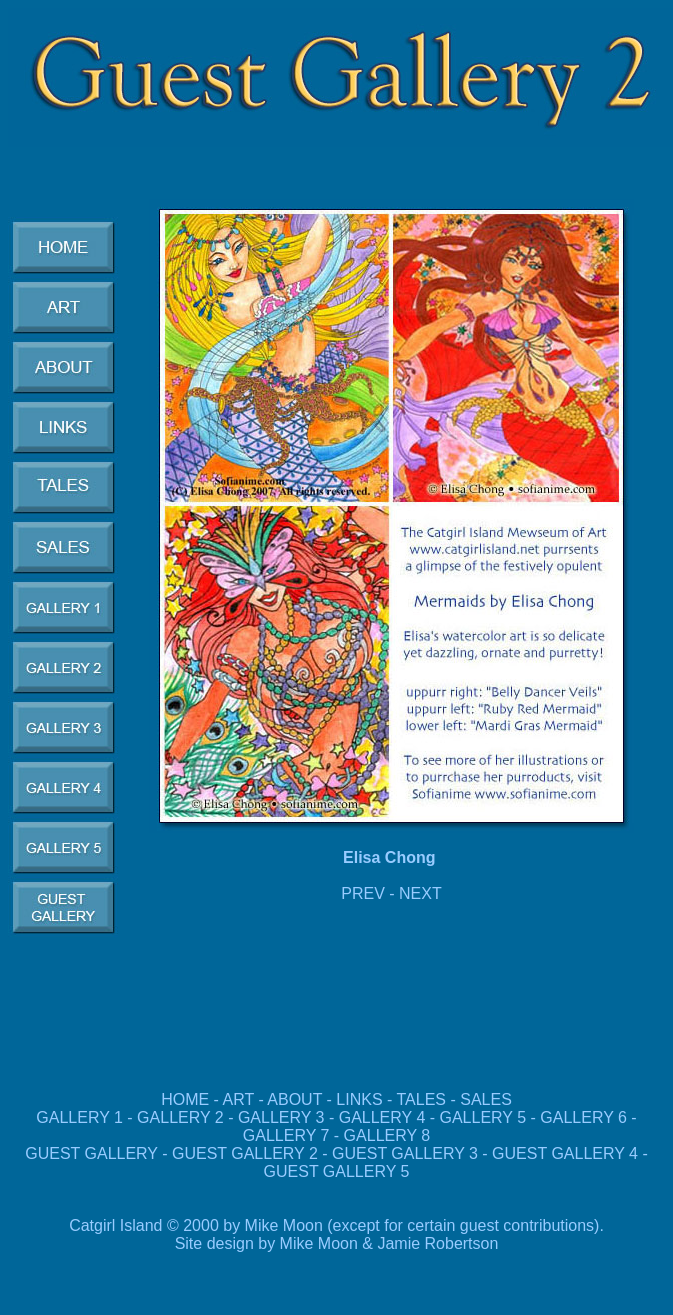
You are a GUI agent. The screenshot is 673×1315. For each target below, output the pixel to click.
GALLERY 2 (180, 1117)
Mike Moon (319, 1243)
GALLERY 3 (281, 1117)
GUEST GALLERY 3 (407, 1153)
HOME (185, 1099)
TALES (422, 1099)
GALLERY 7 (286, 1135)
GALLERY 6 (583, 1117)
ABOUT (294, 1099)
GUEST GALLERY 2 (247, 1153)
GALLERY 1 (79, 1117)
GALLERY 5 (485, 1117)
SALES (486, 1099)
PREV (363, 893)
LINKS (359, 1099)
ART (238, 1099)
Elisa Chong (389, 857)
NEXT (420, 893)
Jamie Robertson (437, 1243)
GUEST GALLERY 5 (337, 1171)
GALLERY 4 (382, 1117)
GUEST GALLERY (91, 1153)
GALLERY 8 (387, 1135)
